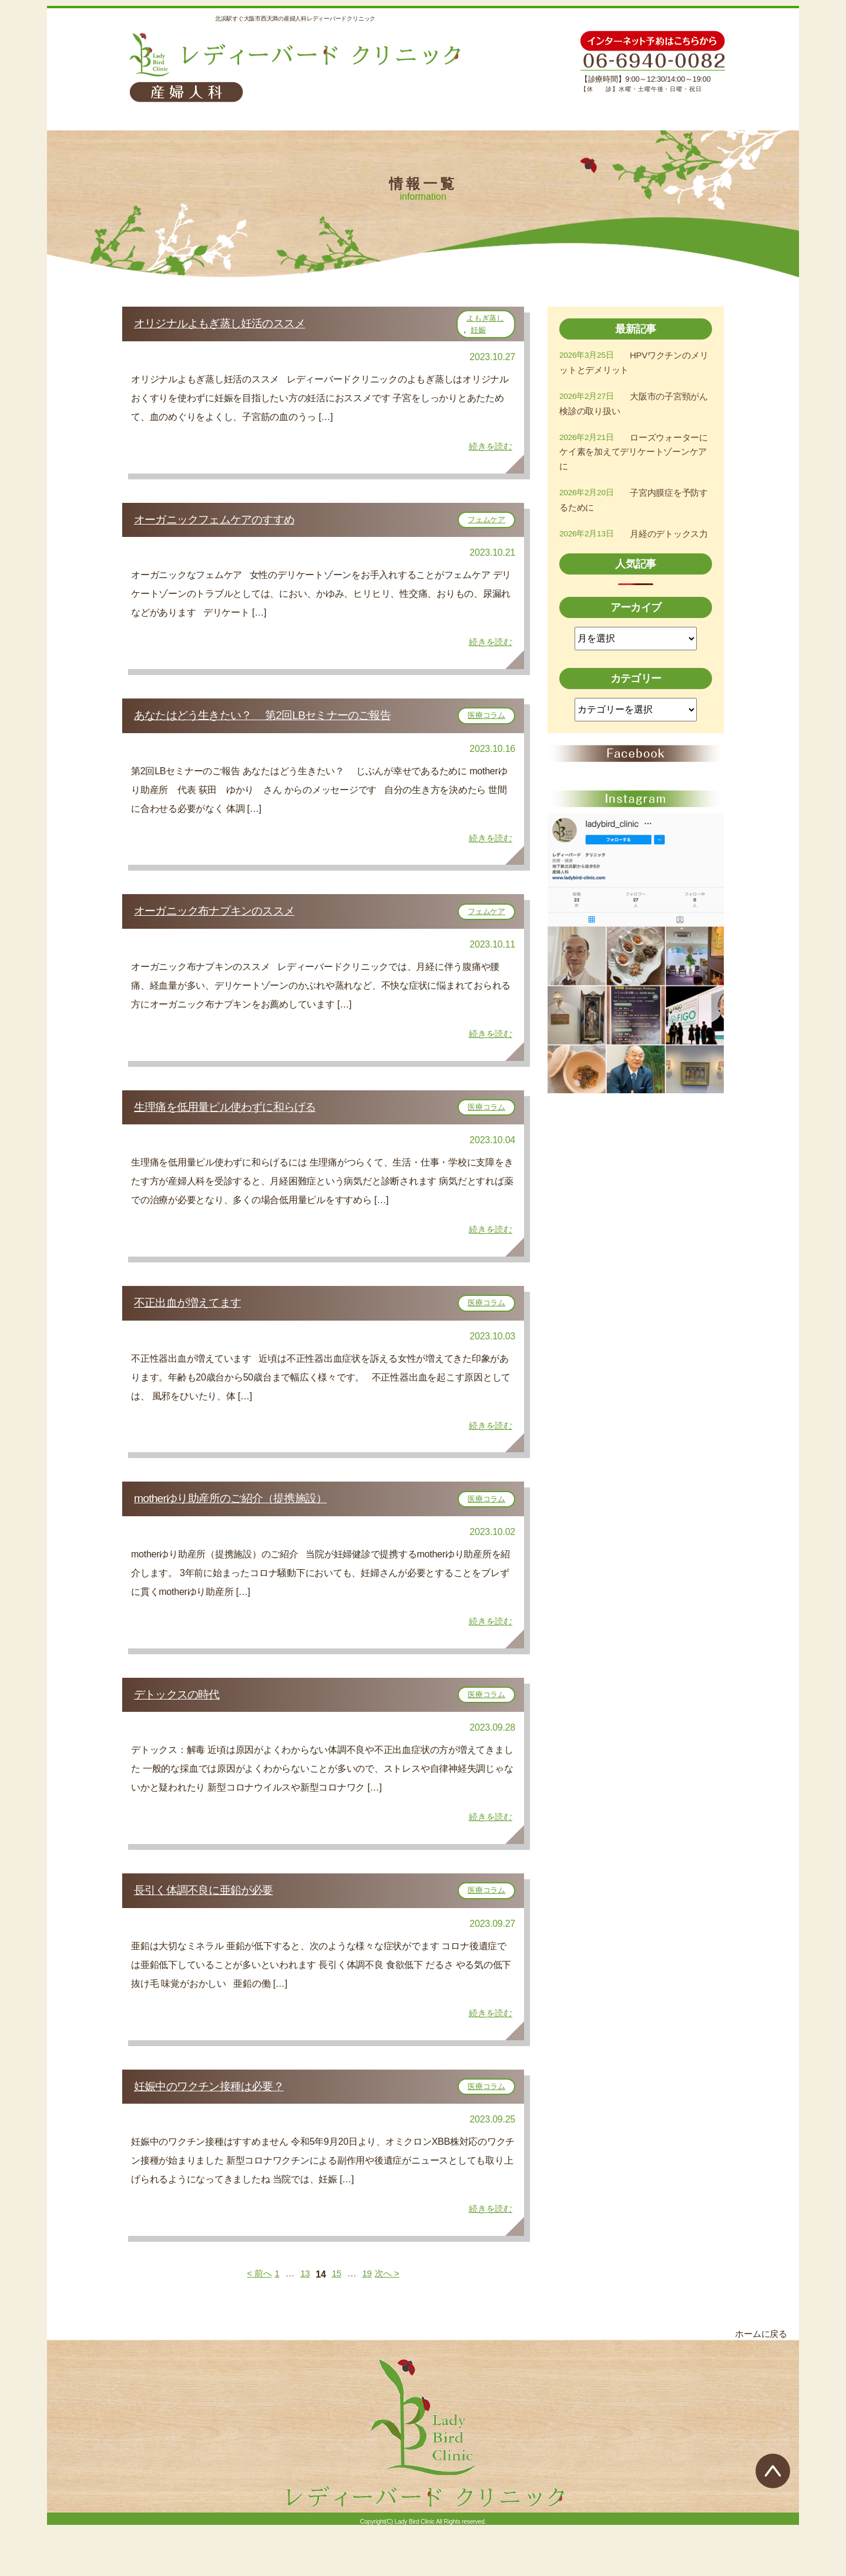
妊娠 (478, 332)
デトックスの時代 (185, 1731)
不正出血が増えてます (197, 1329)
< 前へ (257, 2324)
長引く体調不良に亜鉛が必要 (215, 1932)
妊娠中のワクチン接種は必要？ (222, 2132)
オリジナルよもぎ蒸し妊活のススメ (237, 325)
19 (367, 2324)
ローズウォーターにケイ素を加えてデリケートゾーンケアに (633, 455)
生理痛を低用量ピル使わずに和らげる (242, 1128)
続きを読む (489, 451)
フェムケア (486, 527)
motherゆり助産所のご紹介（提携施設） (247, 1530)
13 (305, 2324)
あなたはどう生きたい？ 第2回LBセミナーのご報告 (286, 727)
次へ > (389, 2324)
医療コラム (486, 727)
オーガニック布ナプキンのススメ (230, 928)
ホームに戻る (759, 2384)
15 (336, 2324)
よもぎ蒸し (485, 320)
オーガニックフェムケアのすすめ (231, 526)
